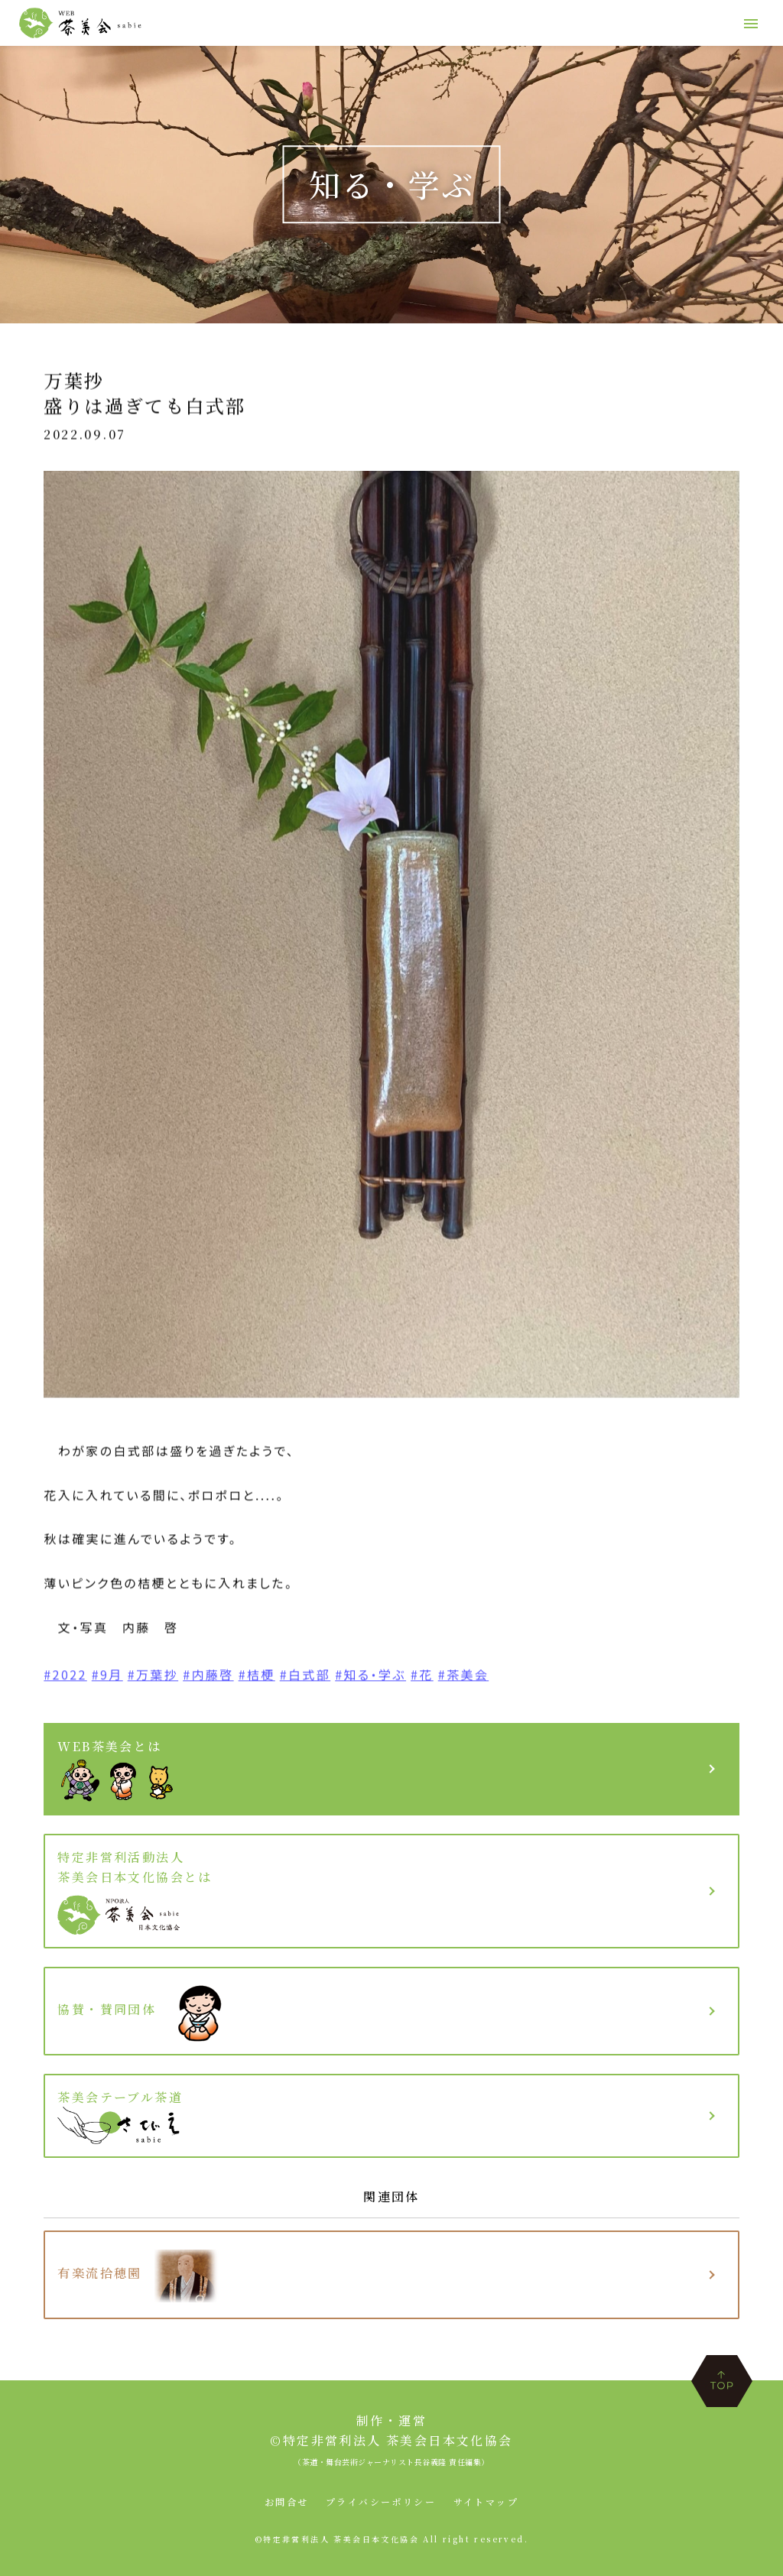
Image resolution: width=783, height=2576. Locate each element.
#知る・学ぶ (370, 1678)
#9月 (107, 1678)
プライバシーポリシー (381, 2501)
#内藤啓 (208, 1678)
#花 (422, 1678)
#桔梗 (257, 1678)
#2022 (65, 1678)
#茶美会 (463, 1678)
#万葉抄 (153, 1678)
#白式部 (305, 1678)
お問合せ (287, 2501)
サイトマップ (485, 2501)
